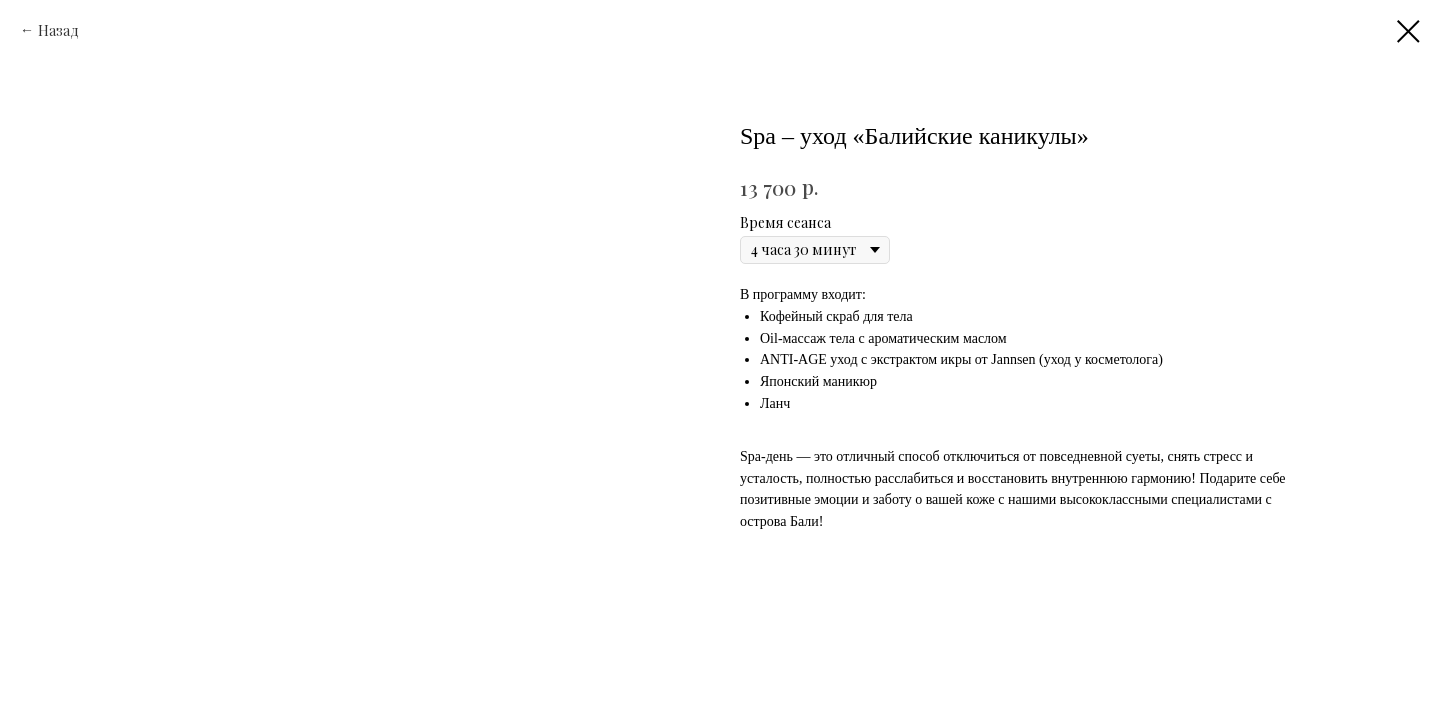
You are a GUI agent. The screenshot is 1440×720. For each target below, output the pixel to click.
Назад (58, 30)
